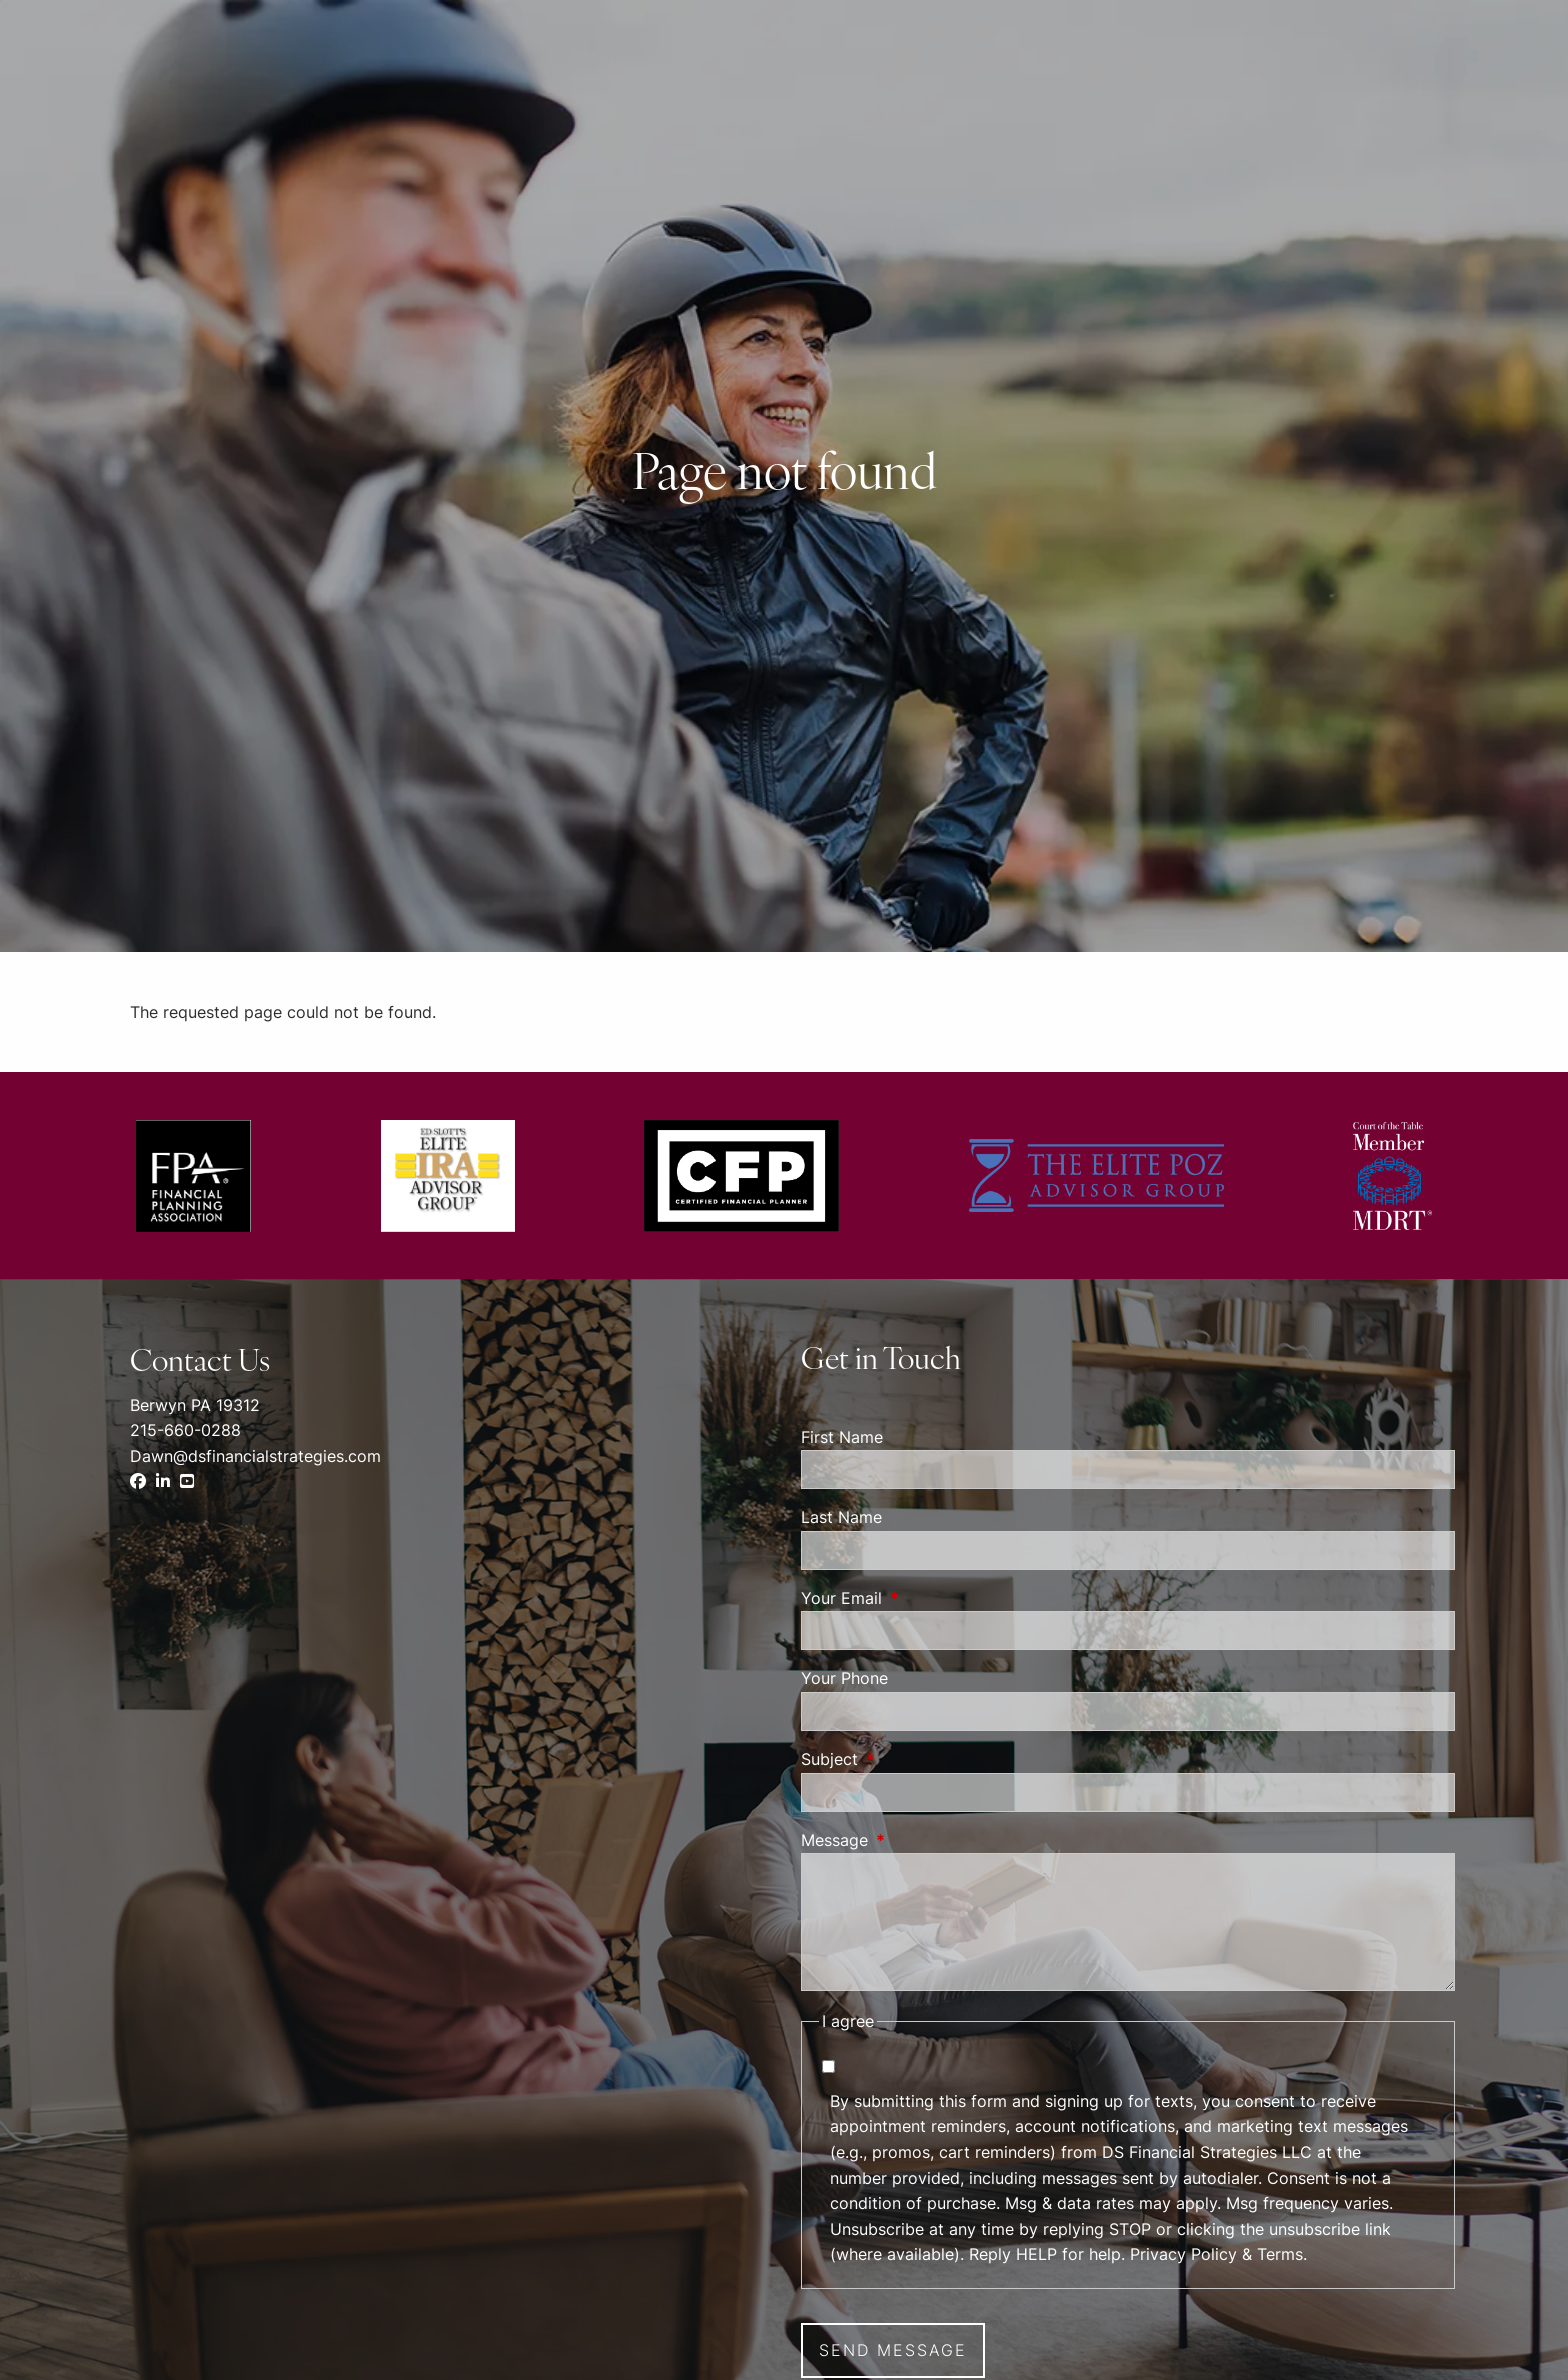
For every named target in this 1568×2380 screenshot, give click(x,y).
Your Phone (844, 1678)
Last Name (841, 1517)
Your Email (923, 1598)
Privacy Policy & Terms (1216, 2254)
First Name (842, 1437)
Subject (911, 1759)
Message (916, 1840)
